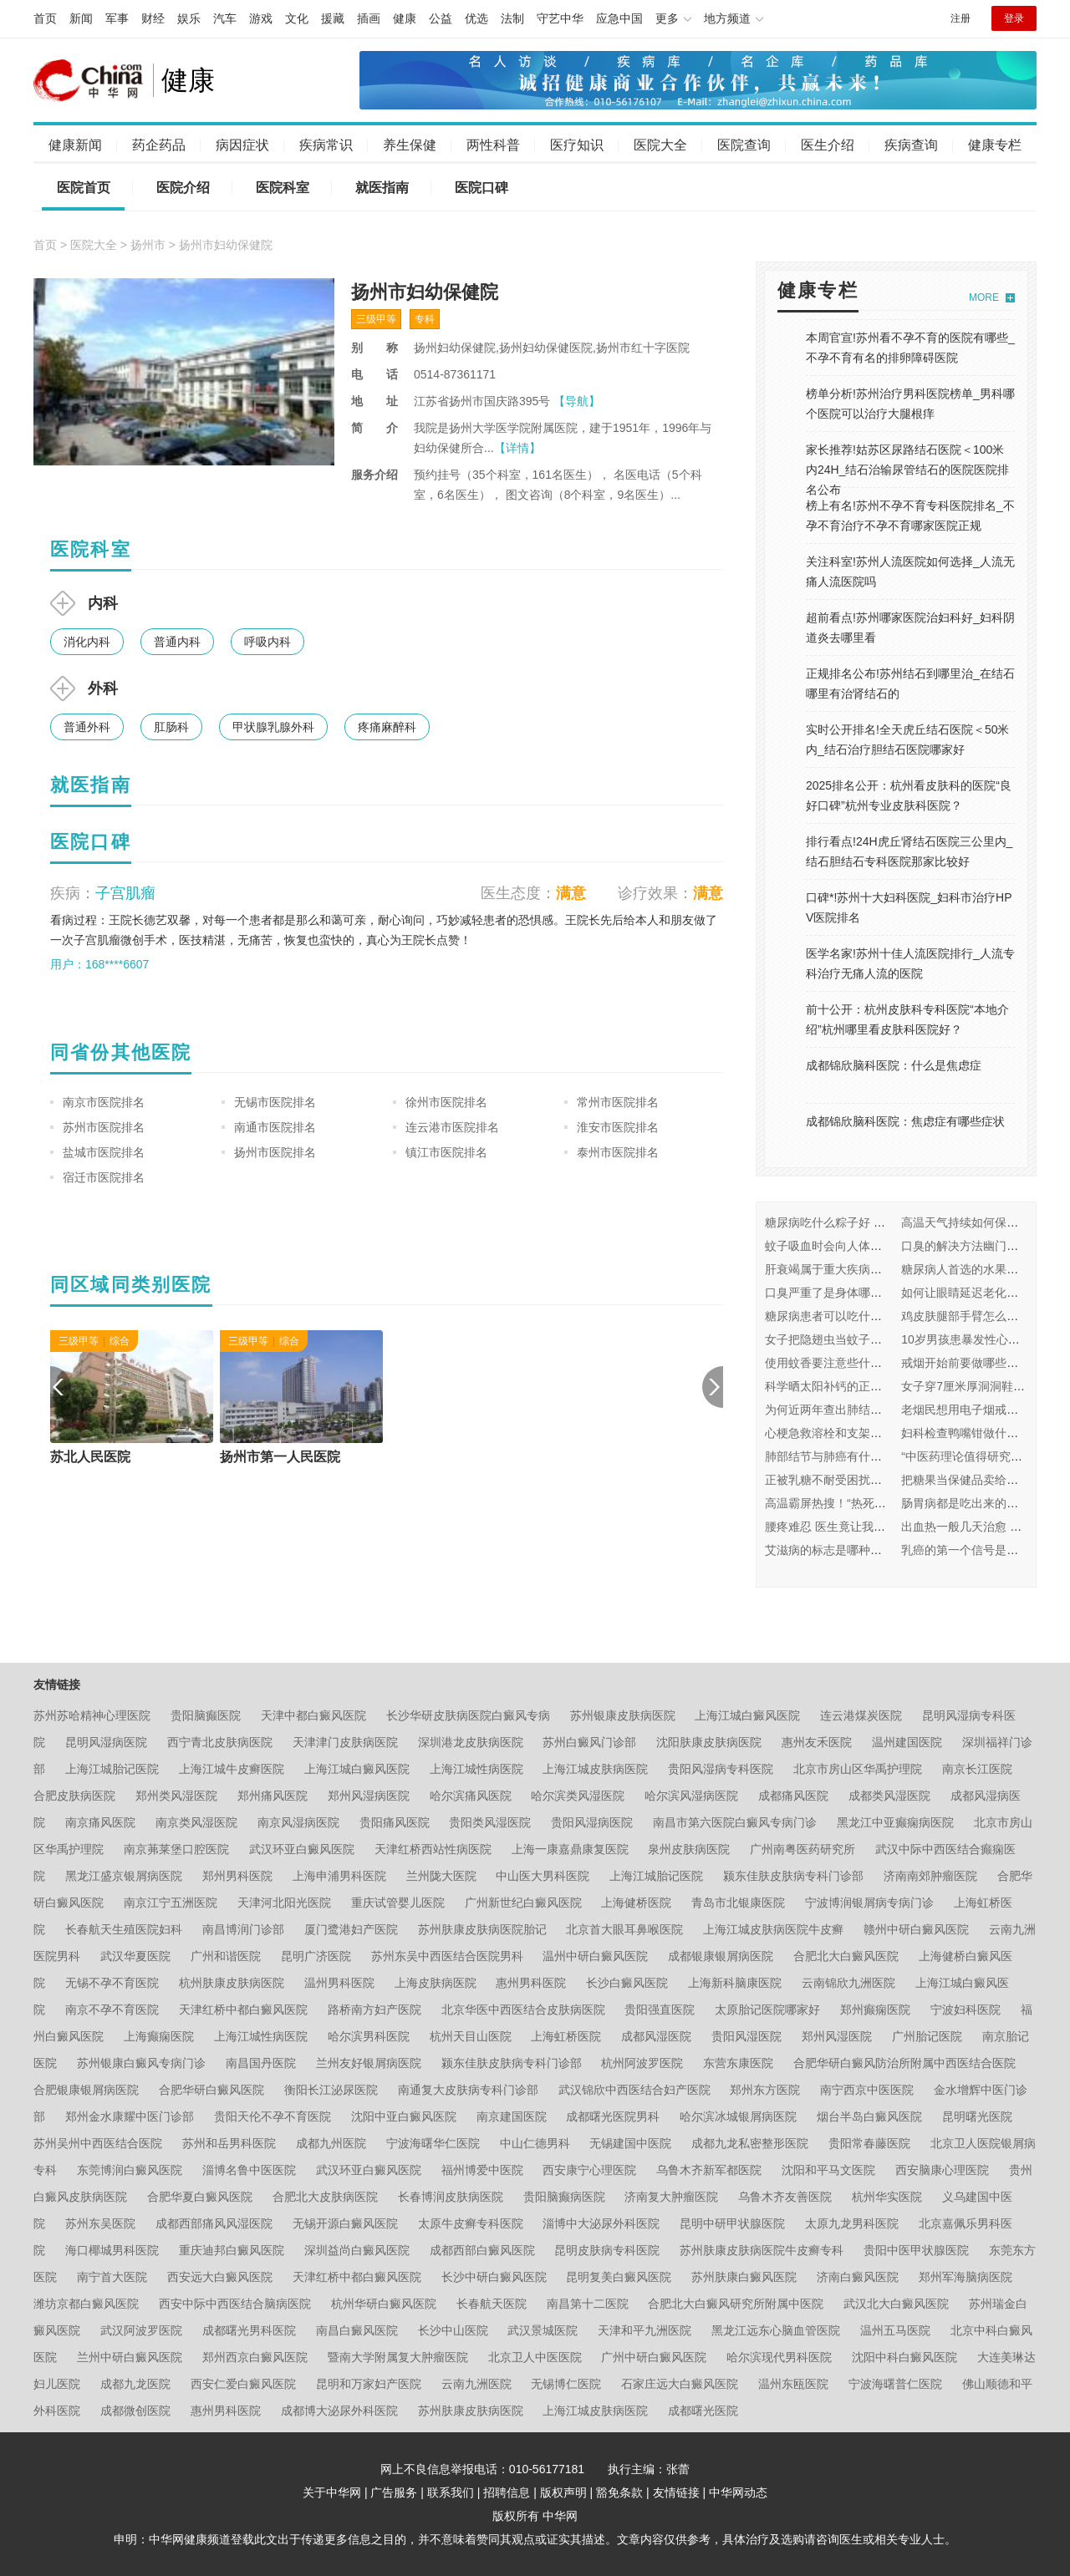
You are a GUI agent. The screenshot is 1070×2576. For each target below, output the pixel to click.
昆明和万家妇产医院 (368, 2384)
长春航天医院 (491, 2303)
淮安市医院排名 (618, 1127)
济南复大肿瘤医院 (671, 2196)
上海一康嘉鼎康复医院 (570, 1849)
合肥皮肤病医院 (74, 1795)
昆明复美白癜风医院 (618, 2277)
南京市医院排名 (104, 1102)
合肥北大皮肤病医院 (325, 2196)
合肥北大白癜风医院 (846, 1956)
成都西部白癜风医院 (482, 2250)
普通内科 (177, 641)
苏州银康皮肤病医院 (622, 1715)
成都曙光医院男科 (613, 2116)
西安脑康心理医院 (942, 2170)
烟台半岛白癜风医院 (869, 2116)
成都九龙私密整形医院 (749, 2143)
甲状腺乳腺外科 (273, 727)
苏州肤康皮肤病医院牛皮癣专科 (761, 2250)
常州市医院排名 (618, 1102)
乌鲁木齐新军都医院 (709, 2170)
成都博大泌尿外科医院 (339, 2410)
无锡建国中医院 (630, 2143)
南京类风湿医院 (196, 1822)
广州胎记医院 (927, 2036)
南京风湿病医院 (298, 1822)
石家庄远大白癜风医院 (679, 2384)
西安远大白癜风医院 (220, 2277)
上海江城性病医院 (476, 1769)
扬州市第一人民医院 (280, 1457)
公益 (440, 18)
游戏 (261, 18)
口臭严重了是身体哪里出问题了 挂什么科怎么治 (889, 1292)
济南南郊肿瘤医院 (930, 1875)
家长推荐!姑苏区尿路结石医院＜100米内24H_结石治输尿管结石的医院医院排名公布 (907, 469)
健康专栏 (995, 145)
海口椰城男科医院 (112, 2250)
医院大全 (660, 145)
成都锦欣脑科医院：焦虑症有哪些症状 (905, 1121)
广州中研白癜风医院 (653, 2357)
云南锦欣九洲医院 (848, 1982)
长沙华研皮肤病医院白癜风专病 (468, 1715)
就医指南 (382, 187)
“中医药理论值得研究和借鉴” (975, 1456)
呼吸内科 (267, 641)
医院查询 (744, 145)
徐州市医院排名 (446, 1102)
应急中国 (619, 18)
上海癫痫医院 (159, 2036)
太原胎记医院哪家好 (767, 2009)
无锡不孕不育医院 (112, 1982)
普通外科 (87, 727)
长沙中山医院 (453, 2330)
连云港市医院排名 (452, 1127)
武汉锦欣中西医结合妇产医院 (634, 2089)
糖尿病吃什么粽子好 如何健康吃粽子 (860, 1222)
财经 (153, 18)
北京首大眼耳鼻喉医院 (624, 1929)
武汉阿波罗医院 (141, 2330)
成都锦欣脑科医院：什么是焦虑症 (893, 1065)
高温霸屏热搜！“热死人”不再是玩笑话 (862, 1503)
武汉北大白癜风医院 (896, 2303)
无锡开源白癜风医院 (345, 2223)
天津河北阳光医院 (284, 1902)
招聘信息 (506, 2492)
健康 (404, 18)
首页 (45, 18)
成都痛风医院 (793, 1795)
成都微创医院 (135, 2410)
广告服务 (393, 2492)
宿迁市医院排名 (104, 1177)
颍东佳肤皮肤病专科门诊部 (793, 1875)
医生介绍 (827, 145)
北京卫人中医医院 (535, 2357)
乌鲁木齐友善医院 (785, 2196)
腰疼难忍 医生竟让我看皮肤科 (842, 1526)
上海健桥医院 (636, 1902)
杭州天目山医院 (471, 2036)
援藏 (332, 18)
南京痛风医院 (100, 1822)
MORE (984, 297)
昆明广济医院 (316, 1956)
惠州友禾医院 (817, 1742)
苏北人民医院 (90, 1457)
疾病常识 (326, 145)
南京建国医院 (511, 2116)
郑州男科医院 (237, 1875)
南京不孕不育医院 (112, 2009)
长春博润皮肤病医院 (450, 2196)
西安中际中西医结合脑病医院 (235, 2303)
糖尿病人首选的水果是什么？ (977, 1269)
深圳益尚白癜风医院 (357, 2250)
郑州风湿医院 (837, 2036)
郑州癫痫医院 (875, 2009)
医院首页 (83, 187)
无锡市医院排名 (275, 1102)
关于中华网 (332, 2492)
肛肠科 (171, 727)
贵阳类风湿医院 (490, 1822)
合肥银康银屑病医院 (86, 2089)
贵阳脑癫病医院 (564, 2196)
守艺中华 (560, 18)
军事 (117, 18)
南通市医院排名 (275, 1127)
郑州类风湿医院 (176, 1795)
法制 (512, 18)
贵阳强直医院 (659, 2009)
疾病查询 (911, 145)
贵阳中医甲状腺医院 (916, 2250)
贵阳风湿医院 (746, 2036)
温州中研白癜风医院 (595, 1956)
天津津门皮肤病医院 (345, 1742)
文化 (296, 18)
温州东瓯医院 (793, 2384)
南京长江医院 (977, 1769)
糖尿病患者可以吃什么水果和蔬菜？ (858, 1316)
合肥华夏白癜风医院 (199, 2196)
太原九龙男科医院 (852, 2223)
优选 (476, 18)
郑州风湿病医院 (369, 1795)
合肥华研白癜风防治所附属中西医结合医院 (904, 2063)
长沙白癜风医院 (627, 1982)
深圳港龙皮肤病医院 (470, 1742)
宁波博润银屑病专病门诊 (869, 1902)
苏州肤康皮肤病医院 (470, 2410)
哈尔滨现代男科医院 (779, 2357)
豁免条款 (619, 2492)
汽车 (225, 18)
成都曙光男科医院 (249, 2330)
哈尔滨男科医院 (369, 2036)
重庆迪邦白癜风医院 (231, 2250)
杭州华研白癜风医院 (383, 2303)
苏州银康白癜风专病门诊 (141, 2063)
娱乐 (189, 18)
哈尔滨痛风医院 (471, 1795)
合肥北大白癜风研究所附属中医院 (735, 2303)
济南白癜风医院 (858, 2277)
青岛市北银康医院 (738, 1902)
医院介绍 (183, 187)
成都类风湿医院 (889, 1795)
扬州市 (148, 245)
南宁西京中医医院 (867, 2089)
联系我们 (450, 2492)
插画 (368, 18)
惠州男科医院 (531, 1982)
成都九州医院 (331, 2143)
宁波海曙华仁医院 (433, 2143)
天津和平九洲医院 (644, 2330)
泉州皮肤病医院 (689, 1849)
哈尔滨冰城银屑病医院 (738, 2116)
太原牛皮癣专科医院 (470, 2223)
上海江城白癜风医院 (747, 1715)
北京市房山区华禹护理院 (857, 1769)
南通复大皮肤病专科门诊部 (468, 2089)
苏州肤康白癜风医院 (744, 2277)
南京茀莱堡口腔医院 (176, 1849)
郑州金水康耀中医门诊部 (129, 2116)
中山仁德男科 (535, 2143)
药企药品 (159, 145)
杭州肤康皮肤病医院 (231, 1982)
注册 (960, 18)
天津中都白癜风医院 (313, 1715)
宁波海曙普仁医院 (895, 2384)
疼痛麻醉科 (387, 727)
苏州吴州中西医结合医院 (97, 2143)
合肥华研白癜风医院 (211, 2089)
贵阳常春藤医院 (869, 2143)
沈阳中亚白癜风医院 (403, 2116)
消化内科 (87, 641)
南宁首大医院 (112, 2277)
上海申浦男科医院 (339, 1875)
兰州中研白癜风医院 (129, 2357)
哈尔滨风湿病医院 (691, 1795)
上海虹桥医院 (566, 2036)
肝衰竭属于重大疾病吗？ (829, 1269)
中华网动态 (738, 2492)
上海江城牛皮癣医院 (231, 1769)
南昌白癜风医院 (357, 2330)
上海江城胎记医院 (112, 1769)
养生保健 (409, 145)
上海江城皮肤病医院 (595, 1769)
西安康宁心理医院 (589, 2170)
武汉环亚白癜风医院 (301, 1849)
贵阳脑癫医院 (206, 1715)
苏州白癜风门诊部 (589, 1742)
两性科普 (493, 145)
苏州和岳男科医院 (229, 2143)
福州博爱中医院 (482, 2170)
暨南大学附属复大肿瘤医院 (398, 2357)
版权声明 (563, 2492)
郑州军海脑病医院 (965, 2277)
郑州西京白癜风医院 (255, 2357)
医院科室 (282, 187)
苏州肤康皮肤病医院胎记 (482, 1929)
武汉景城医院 (542, 2330)
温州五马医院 (895, 2330)
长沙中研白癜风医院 (494, 2277)
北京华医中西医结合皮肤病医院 (523, 2009)
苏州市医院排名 (104, 1127)
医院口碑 (481, 187)
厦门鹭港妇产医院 (351, 1929)
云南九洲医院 (476, 2384)
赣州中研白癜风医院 (916, 1929)
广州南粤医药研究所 (802, 1849)
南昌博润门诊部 (243, 1929)
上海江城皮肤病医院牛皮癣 (773, 1929)
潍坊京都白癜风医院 (86, 2303)
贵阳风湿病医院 (592, 1822)
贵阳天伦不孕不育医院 (272, 2116)
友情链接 (676, 2492)
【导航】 (576, 401)
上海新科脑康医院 (735, 1982)
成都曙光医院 (703, 2410)
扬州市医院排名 (275, 1152)
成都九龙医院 (135, 2384)
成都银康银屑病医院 (720, 1956)
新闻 (81, 18)
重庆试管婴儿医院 (398, 1902)
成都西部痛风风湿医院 (214, 2223)
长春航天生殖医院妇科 (123, 1929)
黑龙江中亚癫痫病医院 (895, 1822)
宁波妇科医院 (965, 2009)
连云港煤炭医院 (861, 1715)
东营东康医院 (738, 2063)
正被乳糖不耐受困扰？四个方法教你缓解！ (876, 1479)
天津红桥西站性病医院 (433, 1849)
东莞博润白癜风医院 (129, 2170)
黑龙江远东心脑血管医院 (775, 2330)
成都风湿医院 (656, 2036)
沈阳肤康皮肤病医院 (709, 1742)
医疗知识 (577, 145)
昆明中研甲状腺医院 (732, 2223)
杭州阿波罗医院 (642, 2063)
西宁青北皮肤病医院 (220, 1742)
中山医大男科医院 (542, 1875)
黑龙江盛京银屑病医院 (123, 1875)
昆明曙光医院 (977, 2116)
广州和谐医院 (226, 1956)
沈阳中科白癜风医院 (904, 2357)
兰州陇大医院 (441, 1875)
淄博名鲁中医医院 (249, 2170)
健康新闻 (75, 145)
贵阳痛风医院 (394, 1822)
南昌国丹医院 (261, 2063)
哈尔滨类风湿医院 (577, 1795)
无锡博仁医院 (566, 2384)
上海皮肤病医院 (435, 1982)
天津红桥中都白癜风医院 (243, 2009)
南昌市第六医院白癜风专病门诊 (735, 1822)
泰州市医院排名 (618, 1152)
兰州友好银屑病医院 (368, 2063)
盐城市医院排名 (104, 1152)
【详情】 (517, 448)
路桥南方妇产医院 (374, 2009)
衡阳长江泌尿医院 (331, 2089)
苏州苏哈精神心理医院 (91, 1715)
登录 (1014, 18)
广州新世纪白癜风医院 (523, 1902)
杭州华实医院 (887, 2196)
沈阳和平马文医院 (828, 2170)
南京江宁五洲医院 (170, 1902)
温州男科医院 (339, 1982)
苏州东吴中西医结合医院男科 (447, 1956)
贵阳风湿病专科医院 (720, 1769)
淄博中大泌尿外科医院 (601, 2223)
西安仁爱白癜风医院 (243, 2384)
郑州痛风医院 (272, 1795)
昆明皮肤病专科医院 (607, 2250)
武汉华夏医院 (135, 1956)
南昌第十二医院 (588, 2303)
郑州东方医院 (765, 2089)
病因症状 (242, 145)
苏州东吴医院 (100, 2223)
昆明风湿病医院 (106, 1742)
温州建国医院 (907, 1742)
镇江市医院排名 (446, 1152)
